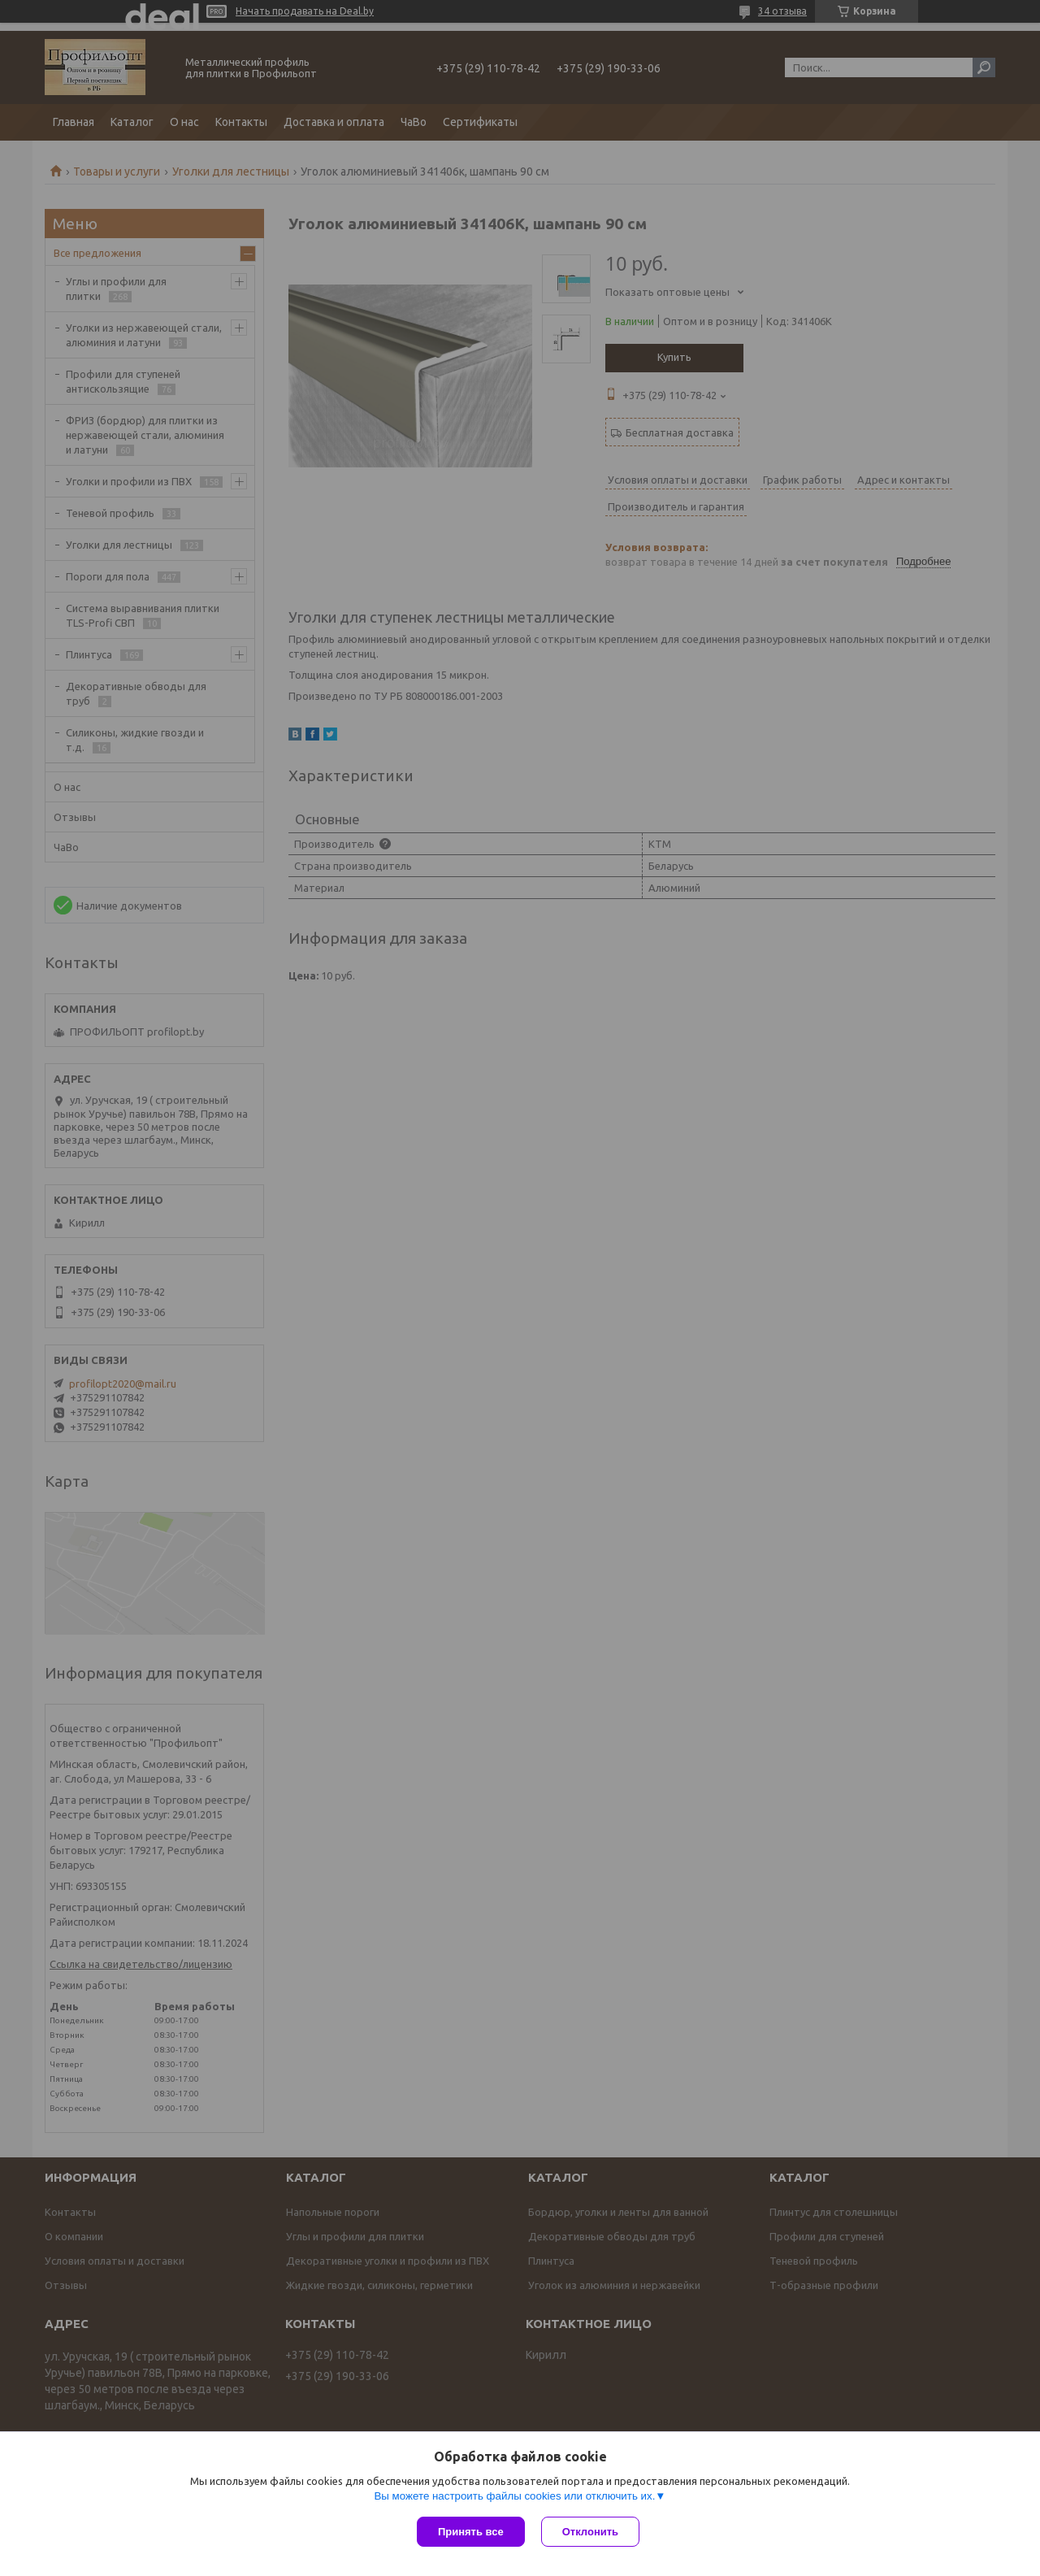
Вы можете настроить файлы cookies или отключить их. (514, 2496)
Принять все (471, 2532)
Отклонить (590, 2532)
